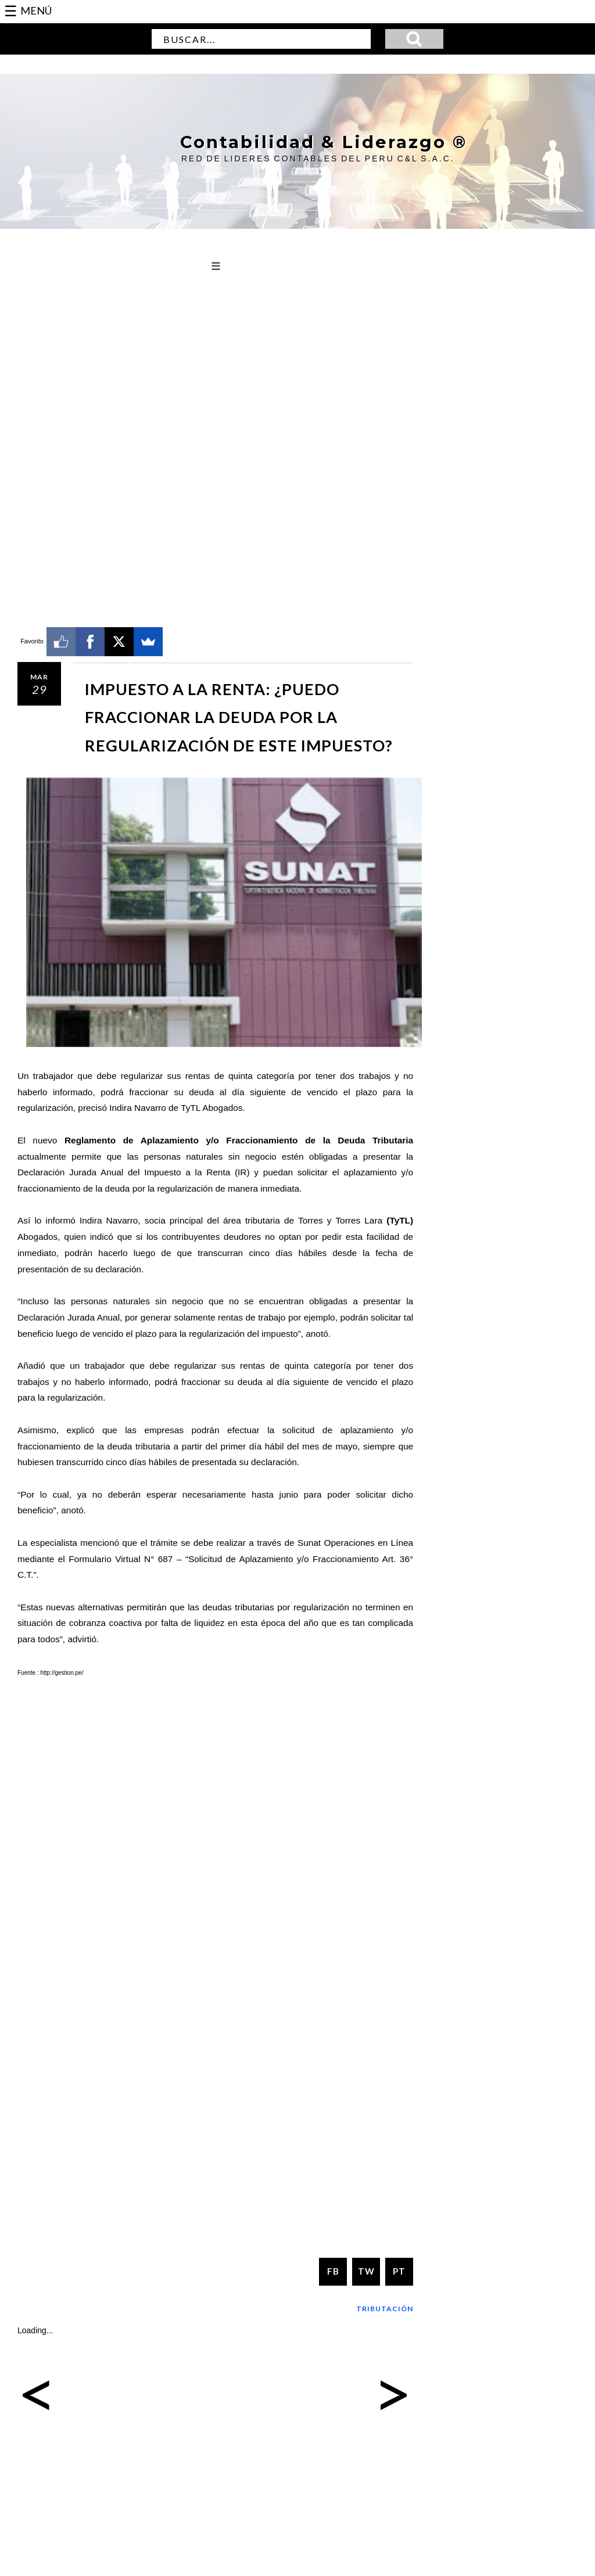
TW (366, 2270)
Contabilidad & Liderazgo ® (316, 142)
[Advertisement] (215, 377)
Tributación (384, 2308)
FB (333, 2270)
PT (399, 2270)
